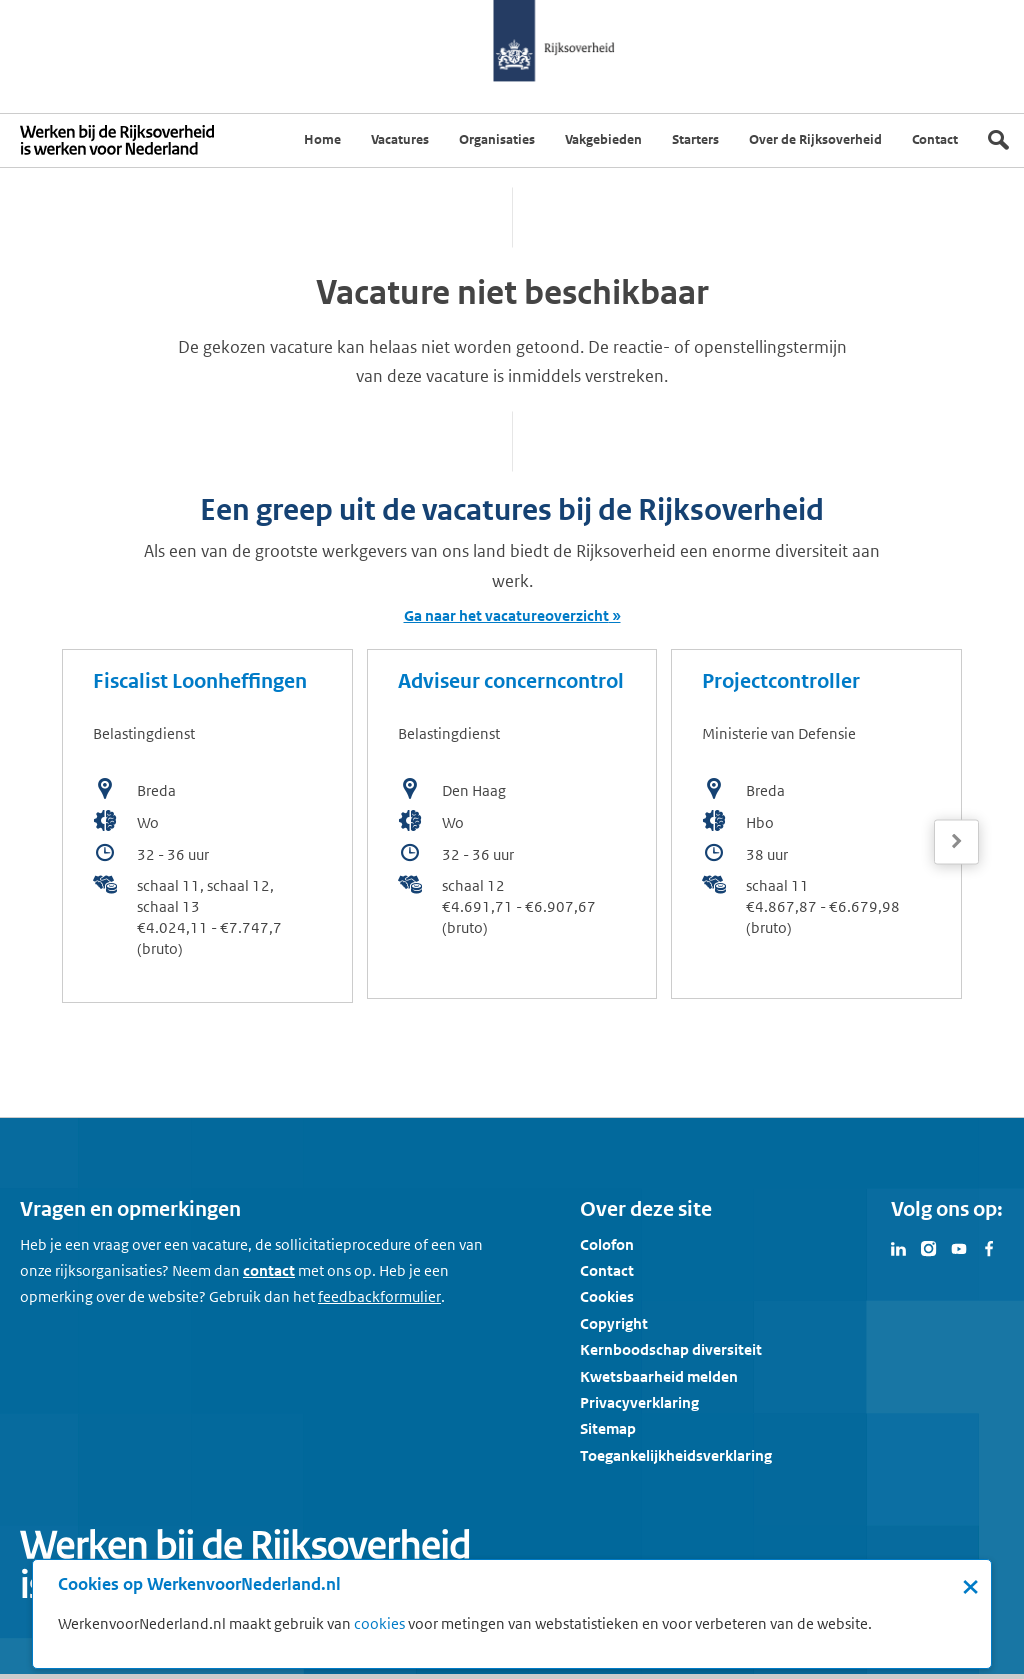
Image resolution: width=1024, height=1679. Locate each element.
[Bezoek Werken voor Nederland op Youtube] (959, 1247)
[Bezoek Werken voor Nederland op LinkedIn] (899, 1247)
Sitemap (608, 1428)
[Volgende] (956, 841)
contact (269, 1270)
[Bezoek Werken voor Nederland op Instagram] (929, 1247)
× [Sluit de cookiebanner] (970, 1586)
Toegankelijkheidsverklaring (676, 1455)
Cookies (607, 1296)
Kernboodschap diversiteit (671, 1349)
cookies (379, 1623)
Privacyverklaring (639, 1402)
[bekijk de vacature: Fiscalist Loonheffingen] (207, 826)
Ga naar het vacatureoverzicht (506, 615)
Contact (607, 1270)
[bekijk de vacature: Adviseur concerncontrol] (512, 824)
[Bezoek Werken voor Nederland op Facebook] (989, 1247)
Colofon (607, 1244)
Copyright (614, 1323)
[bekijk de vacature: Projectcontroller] (816, 824)
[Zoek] (998, 140)
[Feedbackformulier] (379, 1297)
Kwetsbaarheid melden (659, 1376)
